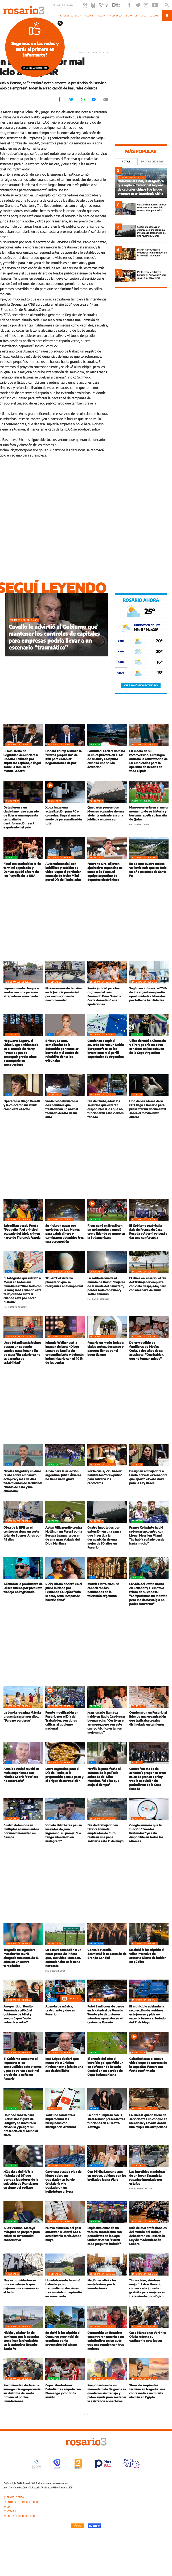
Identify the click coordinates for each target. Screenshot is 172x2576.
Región (101, 15)
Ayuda (7, 2506)
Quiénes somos (13, 2497)
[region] (86, 35)
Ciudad (89, 15)
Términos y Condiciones (20, 2502)
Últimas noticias (70, 15)
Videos (154, 15)
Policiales (116, 15)
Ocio (143, 15)
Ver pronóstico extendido (141, 685)
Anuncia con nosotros (19, 2516)
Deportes (131, 15)
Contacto (9, 2511)
